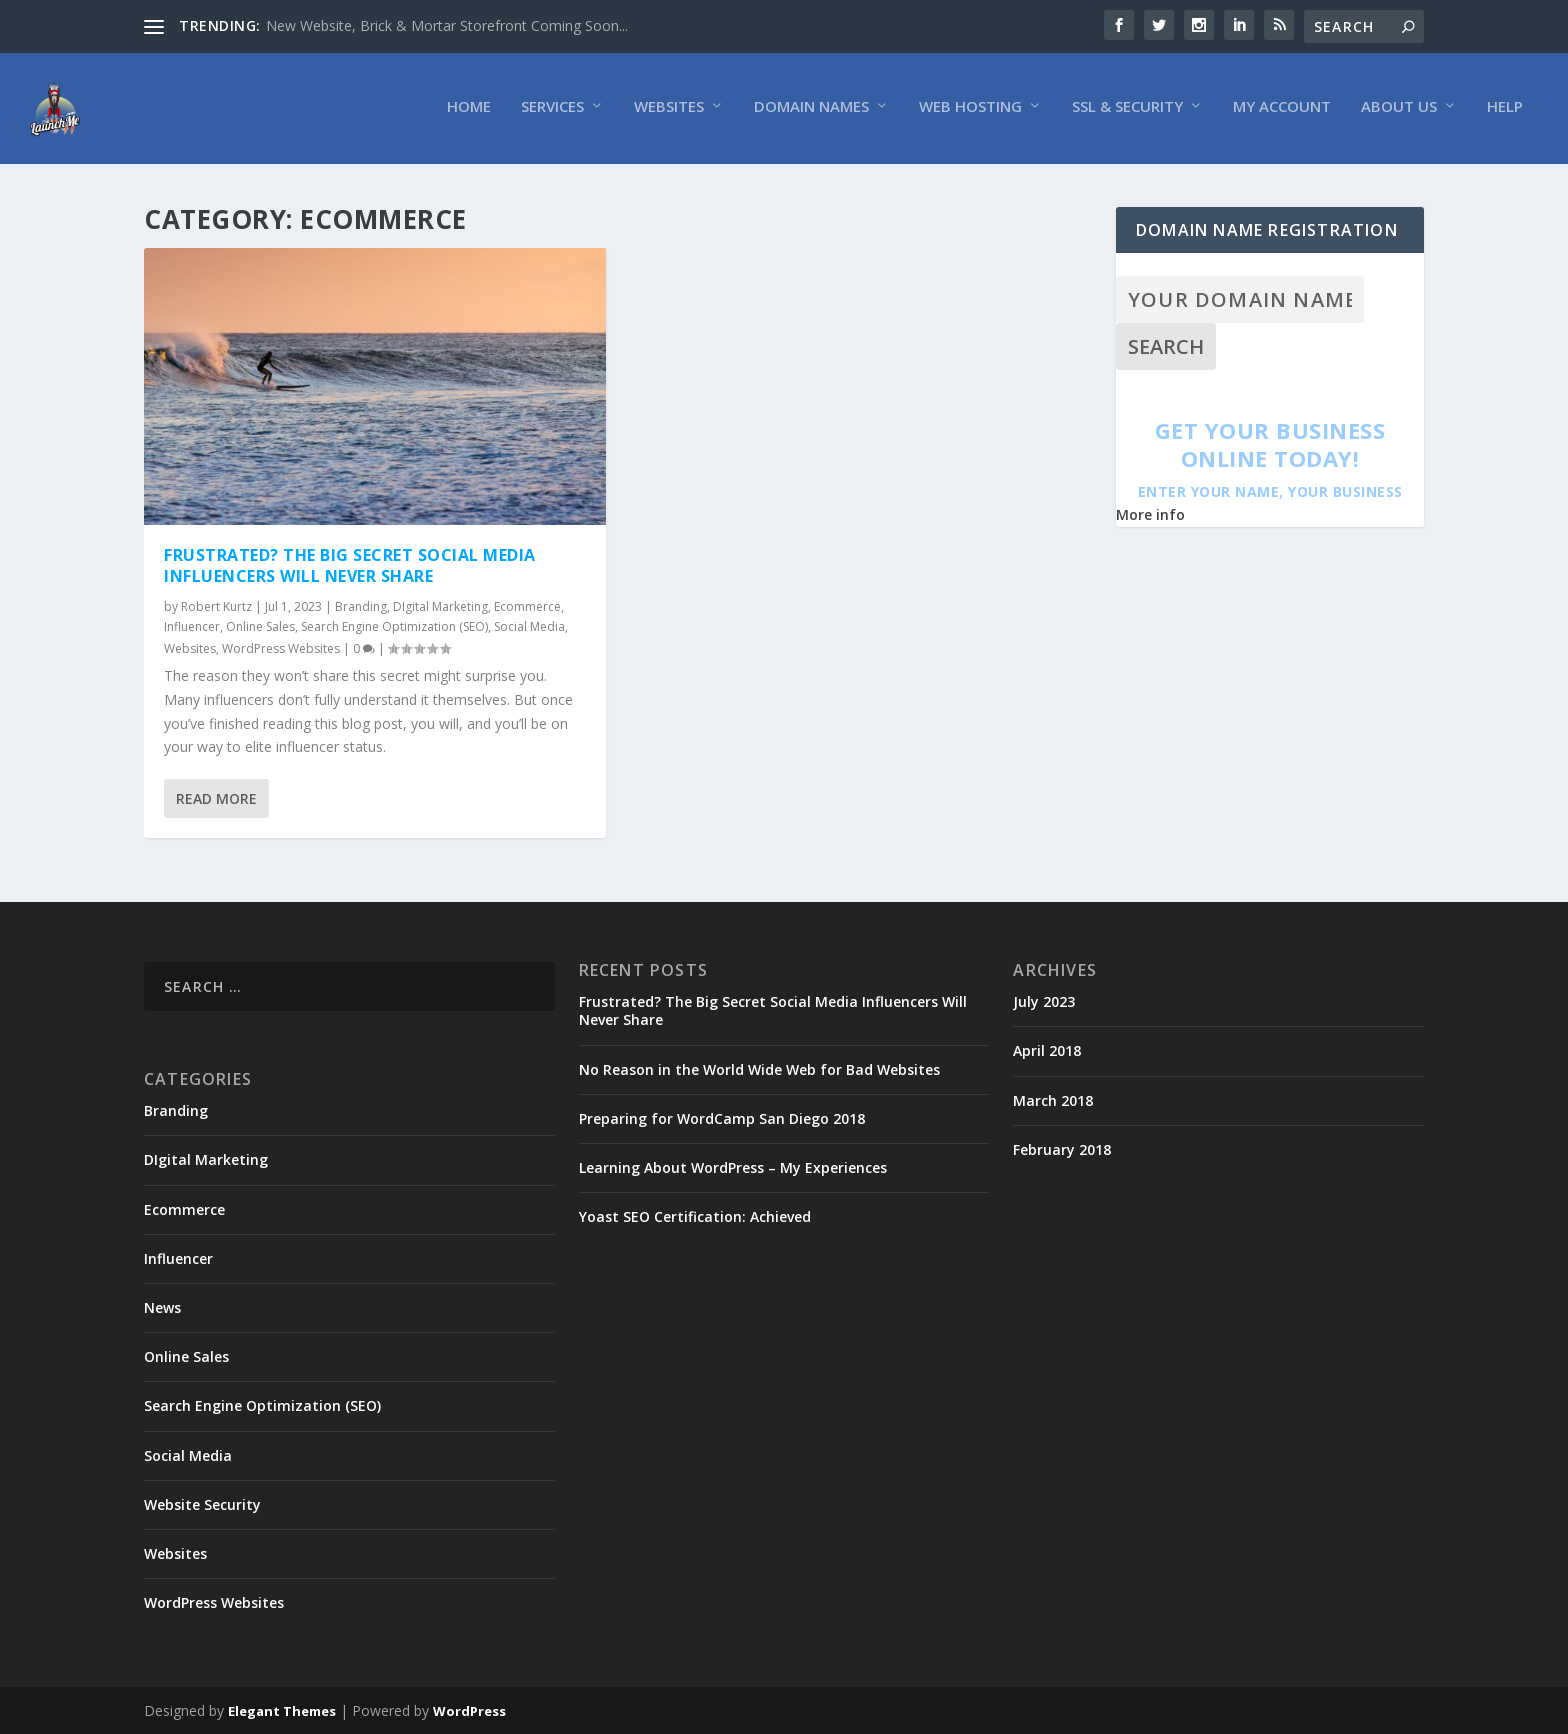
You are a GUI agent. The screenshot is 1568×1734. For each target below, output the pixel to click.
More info (1150, 515)
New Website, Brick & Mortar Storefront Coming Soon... (447, 25)
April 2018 (1047, 1051)
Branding (361, 606)
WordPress (469, 1711)
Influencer (192, 627)
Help (1505, 111)
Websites (669, 111)
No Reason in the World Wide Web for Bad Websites (759, 1069)
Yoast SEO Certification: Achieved (695, 1217)
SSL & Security (1127, 111)
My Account (1282, 111)
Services (552, 111)
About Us (1399, 111)
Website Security (202, 1504)
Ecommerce (527, 606)
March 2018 (1053, 1100)
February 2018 (1062, 1150)
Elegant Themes (282, 1711)
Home (469, 111)
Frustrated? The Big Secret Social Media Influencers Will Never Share (350, 566)
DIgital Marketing (440, 606)
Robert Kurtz (216, 606)
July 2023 (1044, 1002)
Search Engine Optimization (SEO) (394, 627)
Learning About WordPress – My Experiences (733, 1168)
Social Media (529, 627)
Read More (216, 799)
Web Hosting (970, 111)
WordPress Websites (281, 648)
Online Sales (260, 627)
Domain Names (811, 111)
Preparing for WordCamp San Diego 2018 (722, 1119)
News (162, 1308)
